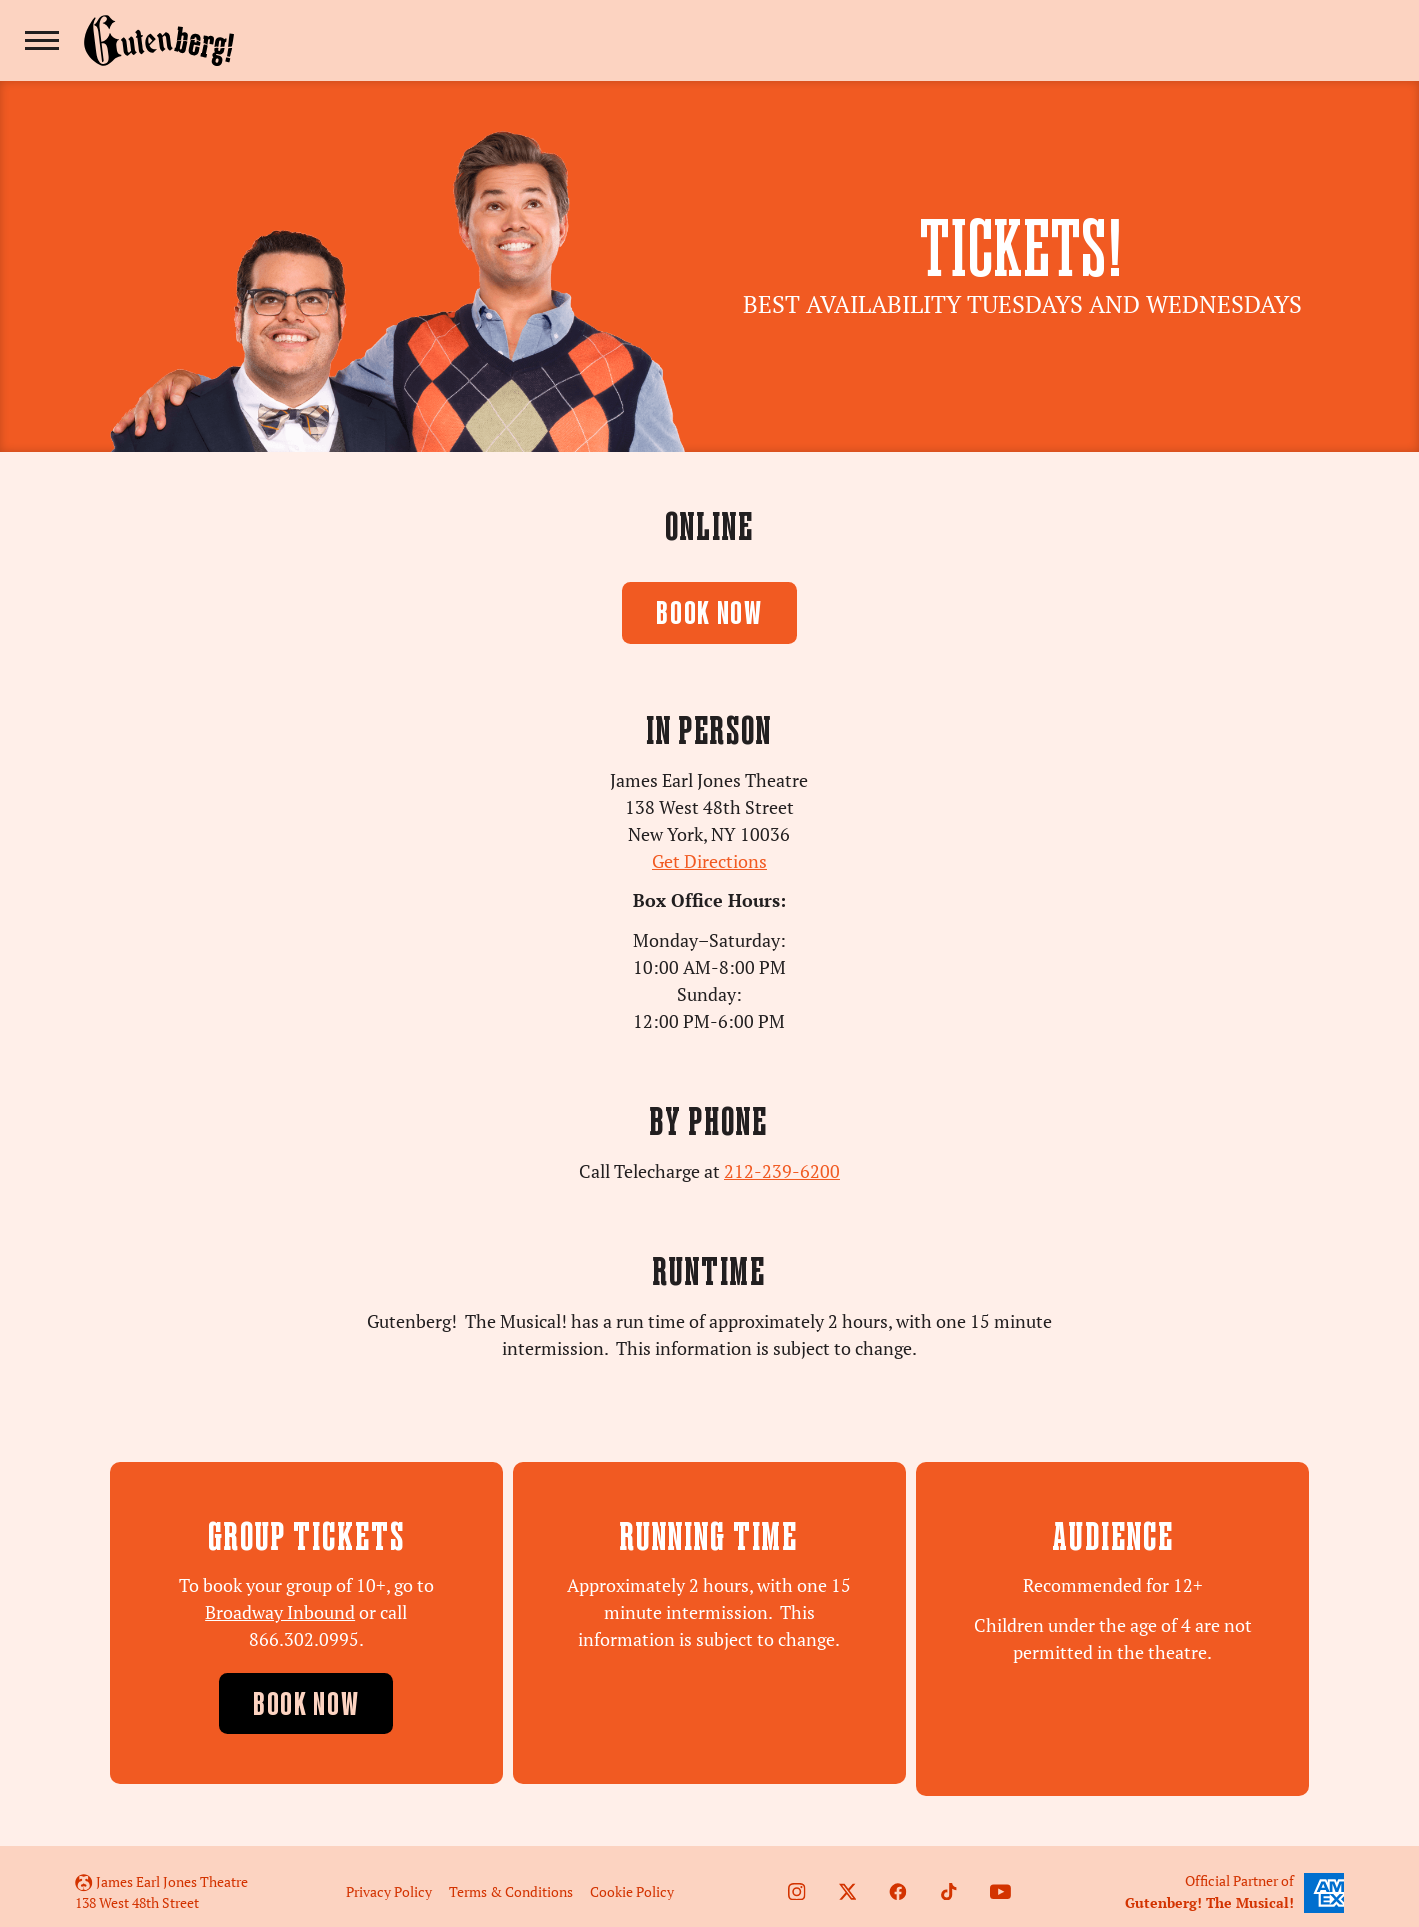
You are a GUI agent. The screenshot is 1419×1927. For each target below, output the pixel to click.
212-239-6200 (782, 1171)
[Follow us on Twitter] (848, 1880)
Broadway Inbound (280, 1612)
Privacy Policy (389, 1880)
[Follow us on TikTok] (949, 1880)
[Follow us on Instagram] (797, 1880)
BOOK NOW (709, 615)
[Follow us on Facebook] (898, 1880)
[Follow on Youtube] (1000, 1880)
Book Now (306, 1706)
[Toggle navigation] (42, 40)
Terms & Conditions (511, 1880)
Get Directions (709, 861)
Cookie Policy (632, 1880)
